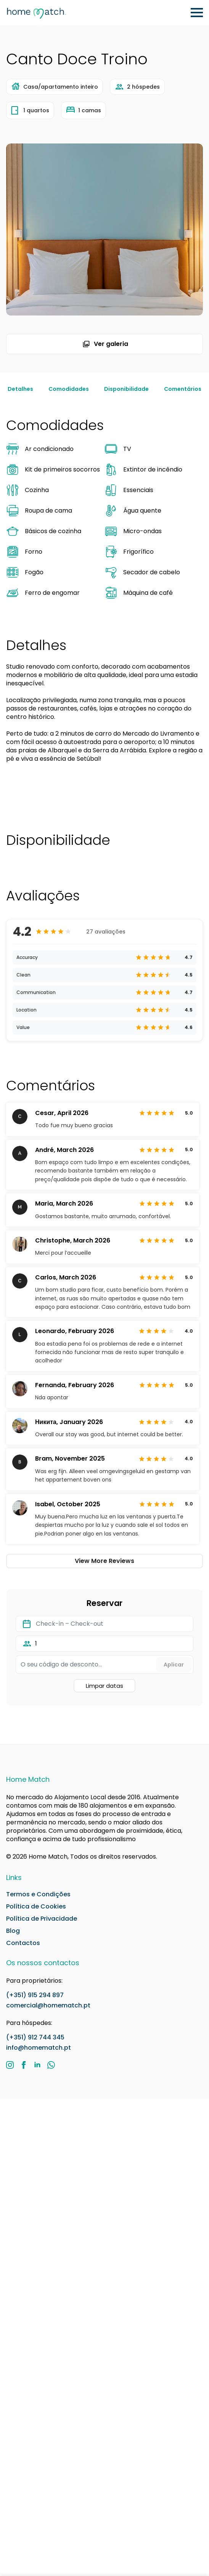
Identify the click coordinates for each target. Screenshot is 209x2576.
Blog (13, 1931)
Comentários (182, 389)
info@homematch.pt (38, 2047)
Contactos (23, 1943)
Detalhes (20, 389)
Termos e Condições (38, 1894)
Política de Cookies (36, 1907)
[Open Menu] (197, 12)
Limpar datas (104, 1686)
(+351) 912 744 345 (35, 2037)
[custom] (51, 2065)
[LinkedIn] (37, 2065)
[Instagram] (10, 2065)
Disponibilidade (126, 389)
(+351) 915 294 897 (35, 1995)
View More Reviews (104, 1560)
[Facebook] (23, 2065)
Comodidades (68, 389)
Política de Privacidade (41, 1919)
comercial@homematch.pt (48, 2005)
